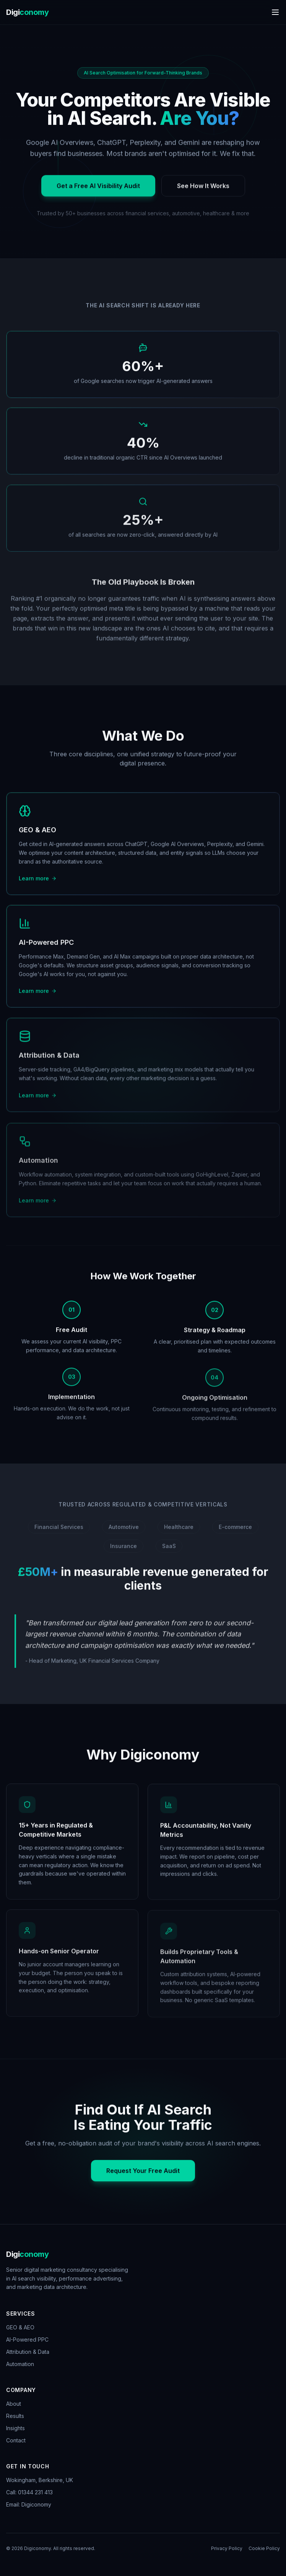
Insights (15, 2428)
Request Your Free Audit (143, 2175)
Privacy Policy (226, 2548)
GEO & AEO (20, 2327)
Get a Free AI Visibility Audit (98, 192)
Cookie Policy (264, 2548)
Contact (16, 2440)
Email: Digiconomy (28, 2504)
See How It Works (203, 192)
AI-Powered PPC (27, 2339)
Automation (20, 2364)
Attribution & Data (27, 2351)
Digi (27, 12)
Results (15, 2416)
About (13, 2403)
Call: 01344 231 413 (29, 2492)
